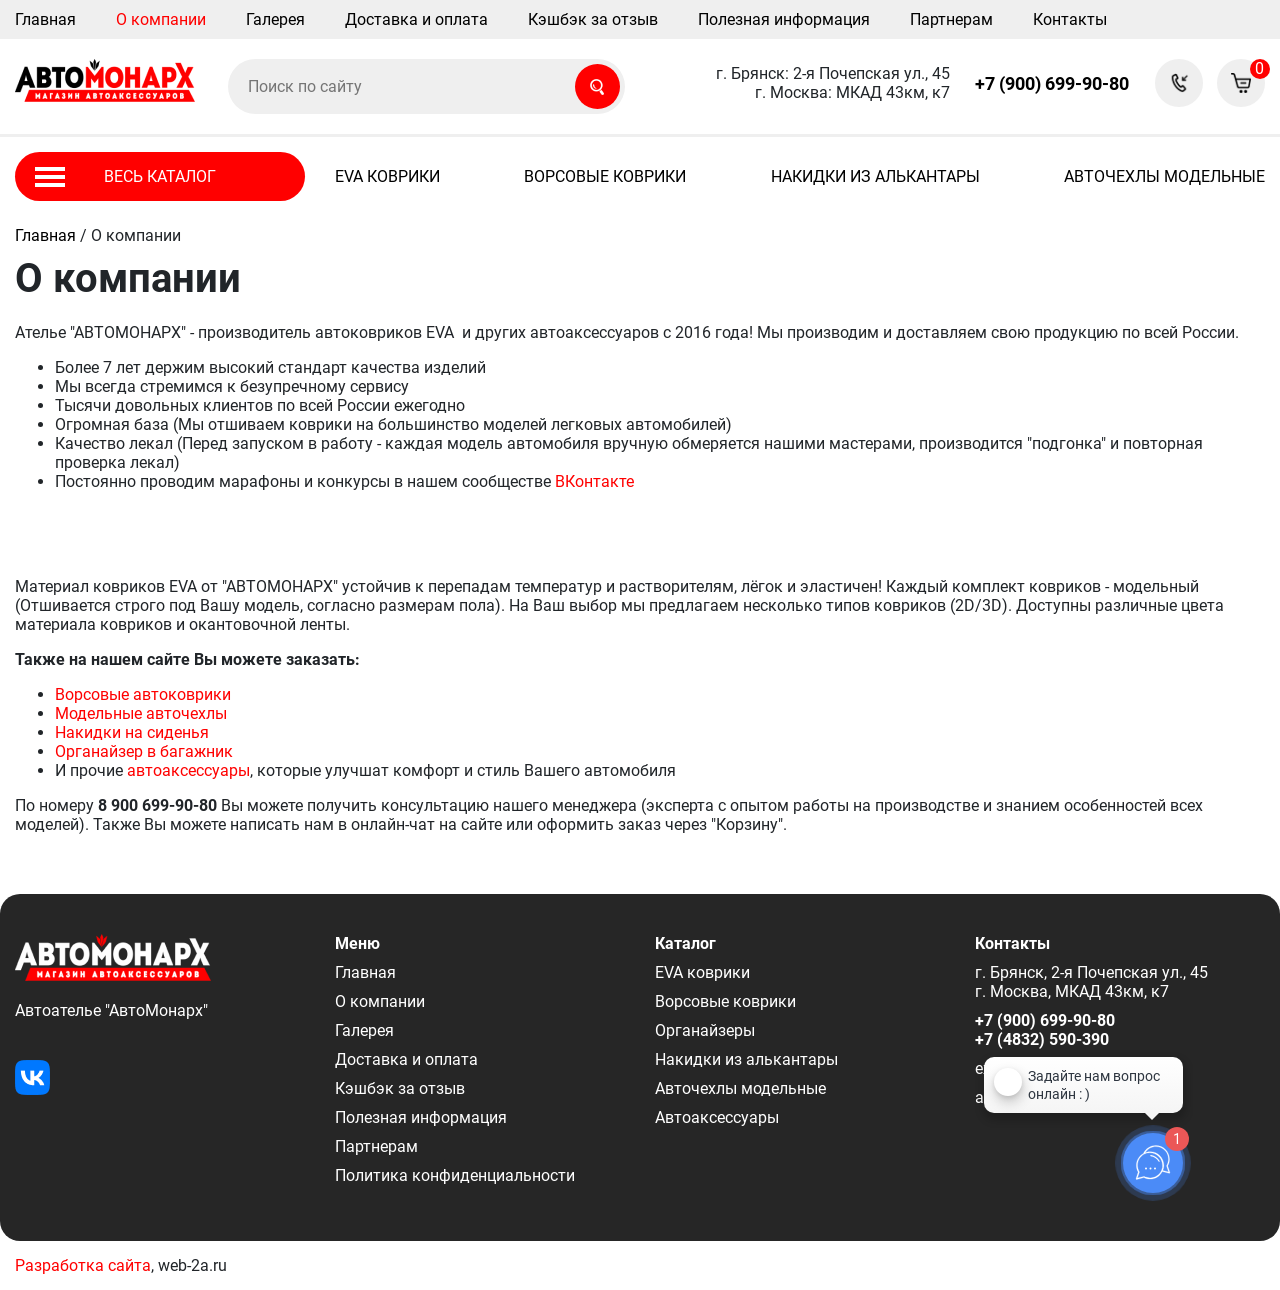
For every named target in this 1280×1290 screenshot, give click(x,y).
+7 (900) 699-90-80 (1052, 83)
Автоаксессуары (717, 1117)
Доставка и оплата (416, 19)
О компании (161, 19)
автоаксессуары (188, 770)
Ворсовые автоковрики (143, 694)
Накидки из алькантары (875, 176)
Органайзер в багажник (144, 751)
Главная (45, 19)
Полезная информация (784, 19)
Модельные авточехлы (141, 713)
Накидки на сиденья (132, 732)
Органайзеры (705, 1030)
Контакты (1070, 19)
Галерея (275, 19)
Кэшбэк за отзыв (593, 19)
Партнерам (951, 19)
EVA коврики (387, 176)
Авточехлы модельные (1164, 176)
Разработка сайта (83, 1265)
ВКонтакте (594, 481)
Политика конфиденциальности (455, 1175)
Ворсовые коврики (605, 176)
